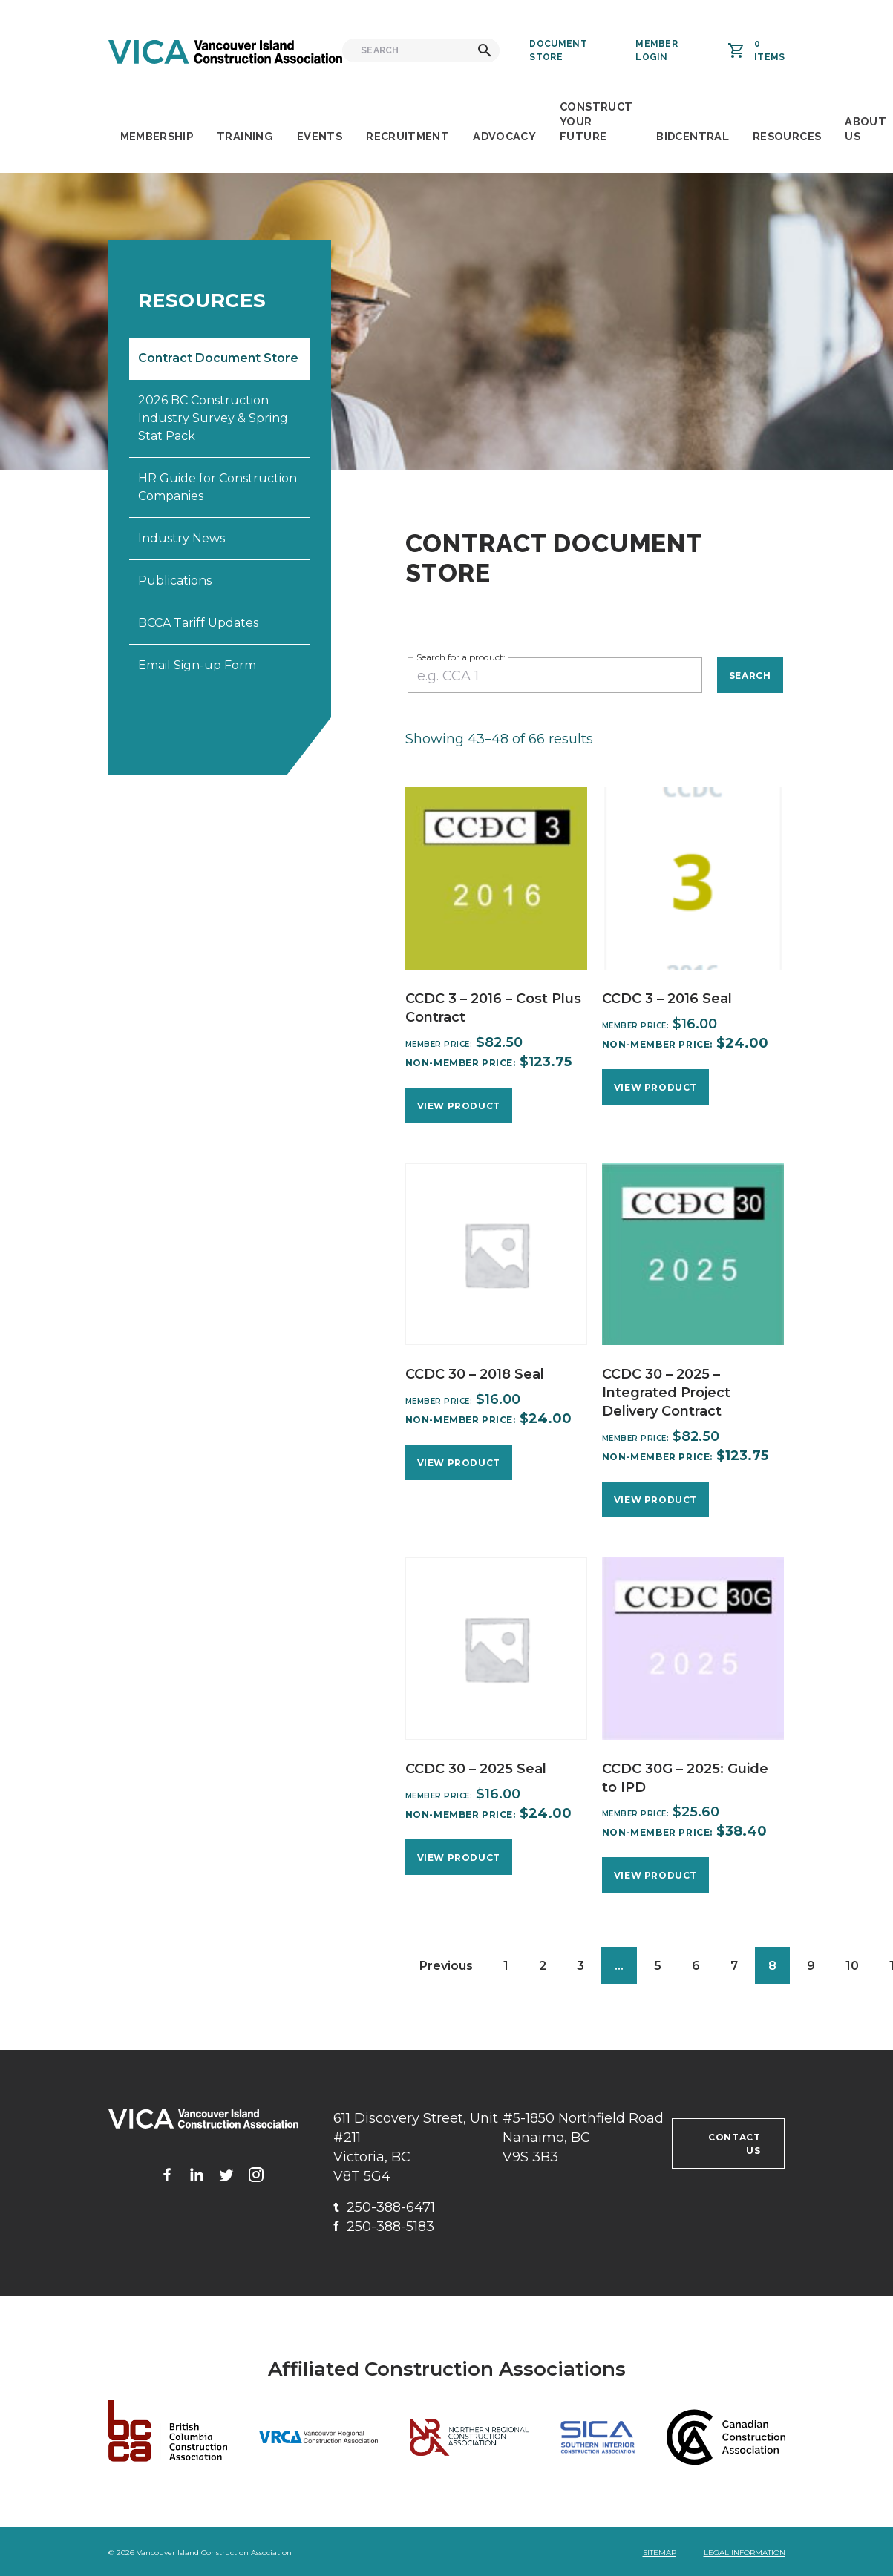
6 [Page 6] (696, 1966)
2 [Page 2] (542, 1966)
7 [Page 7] (734, 1966)
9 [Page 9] (811, 1966)
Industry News (181, 538)
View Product (458, 1105)
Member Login (656, 50)
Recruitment (407, 136)
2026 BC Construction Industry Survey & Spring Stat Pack (213, 418)
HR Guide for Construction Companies (217, 487)
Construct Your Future (596, 121)
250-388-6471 (384, 2207)
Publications (175, 581)
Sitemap (659, 2552)
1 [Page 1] (505, 1966)
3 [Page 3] (580, 1966)
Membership (157, 136)
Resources (787, 136)
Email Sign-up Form (197, 665)
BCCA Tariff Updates (198, 623)
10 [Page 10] (852, 1966)
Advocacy (504, 136)
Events (319, 136)
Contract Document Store (218, 358)
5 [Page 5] (657, 1966)
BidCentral (692, 136)
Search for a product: (461, 657)
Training (245, 136)
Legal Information (744, 2552)
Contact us (734, 2144)
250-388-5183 (383, 2226)
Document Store (557, 50)
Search (750, 675)
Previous (446, 1966)
